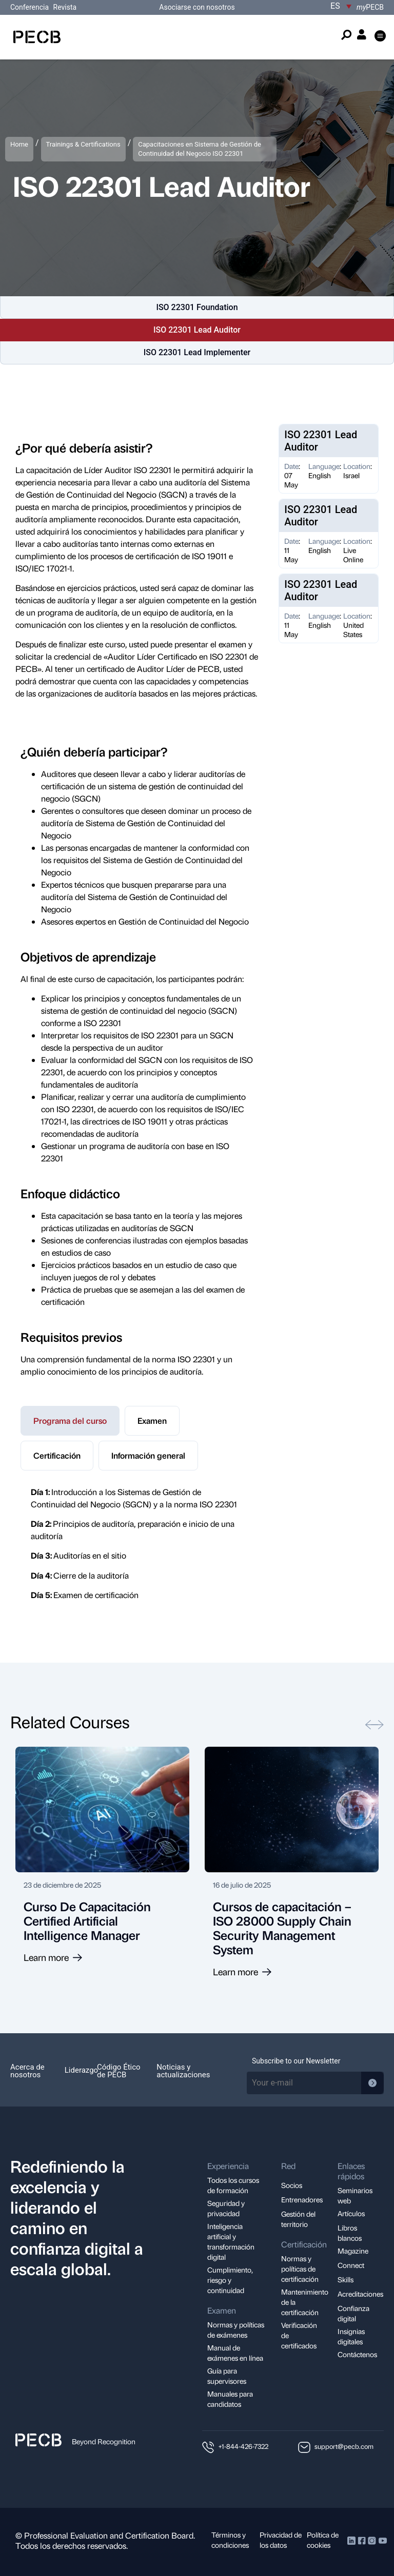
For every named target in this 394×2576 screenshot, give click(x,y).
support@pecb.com (343, 2446)
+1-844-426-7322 (243, 2446)
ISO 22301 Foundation (197, 307)
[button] (380, 36)
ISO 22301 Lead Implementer (197, 352)
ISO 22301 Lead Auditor (197, 330)
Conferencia (30, 7)
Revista (65, 7)
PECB (370, 7)
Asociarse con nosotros (196, 7)
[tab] (70, 1421)
